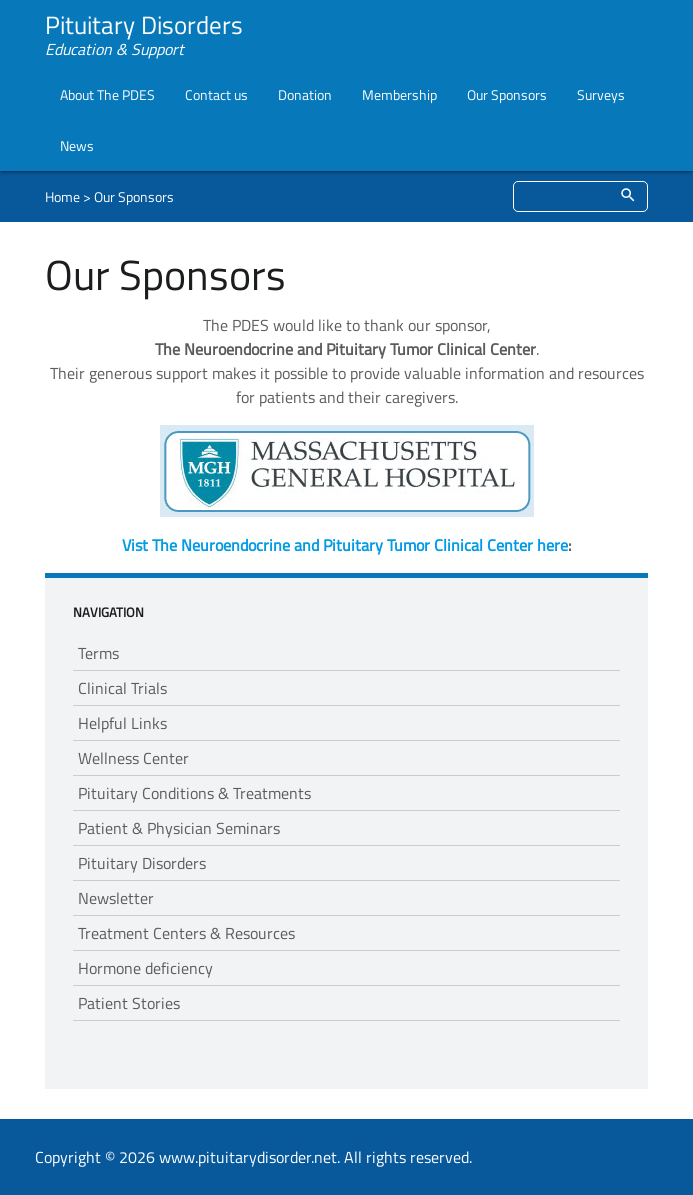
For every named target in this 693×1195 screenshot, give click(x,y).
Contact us (216, 94)
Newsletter (116, 898)
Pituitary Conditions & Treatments (194, 793)
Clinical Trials (122, 688)
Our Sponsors (507, 94)
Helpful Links (122, 723)
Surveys (601, 94)
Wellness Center (133, 758)
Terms (98, 653)
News (77, 145)
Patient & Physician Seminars (179, 828)
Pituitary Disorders (142, 863)
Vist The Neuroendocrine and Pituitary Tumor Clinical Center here (345, 545)
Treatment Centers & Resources (186, 933)
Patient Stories (129, 1003)
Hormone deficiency (145, 968)
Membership (399, 94)
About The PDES (107, 94)
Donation (305, 94)
